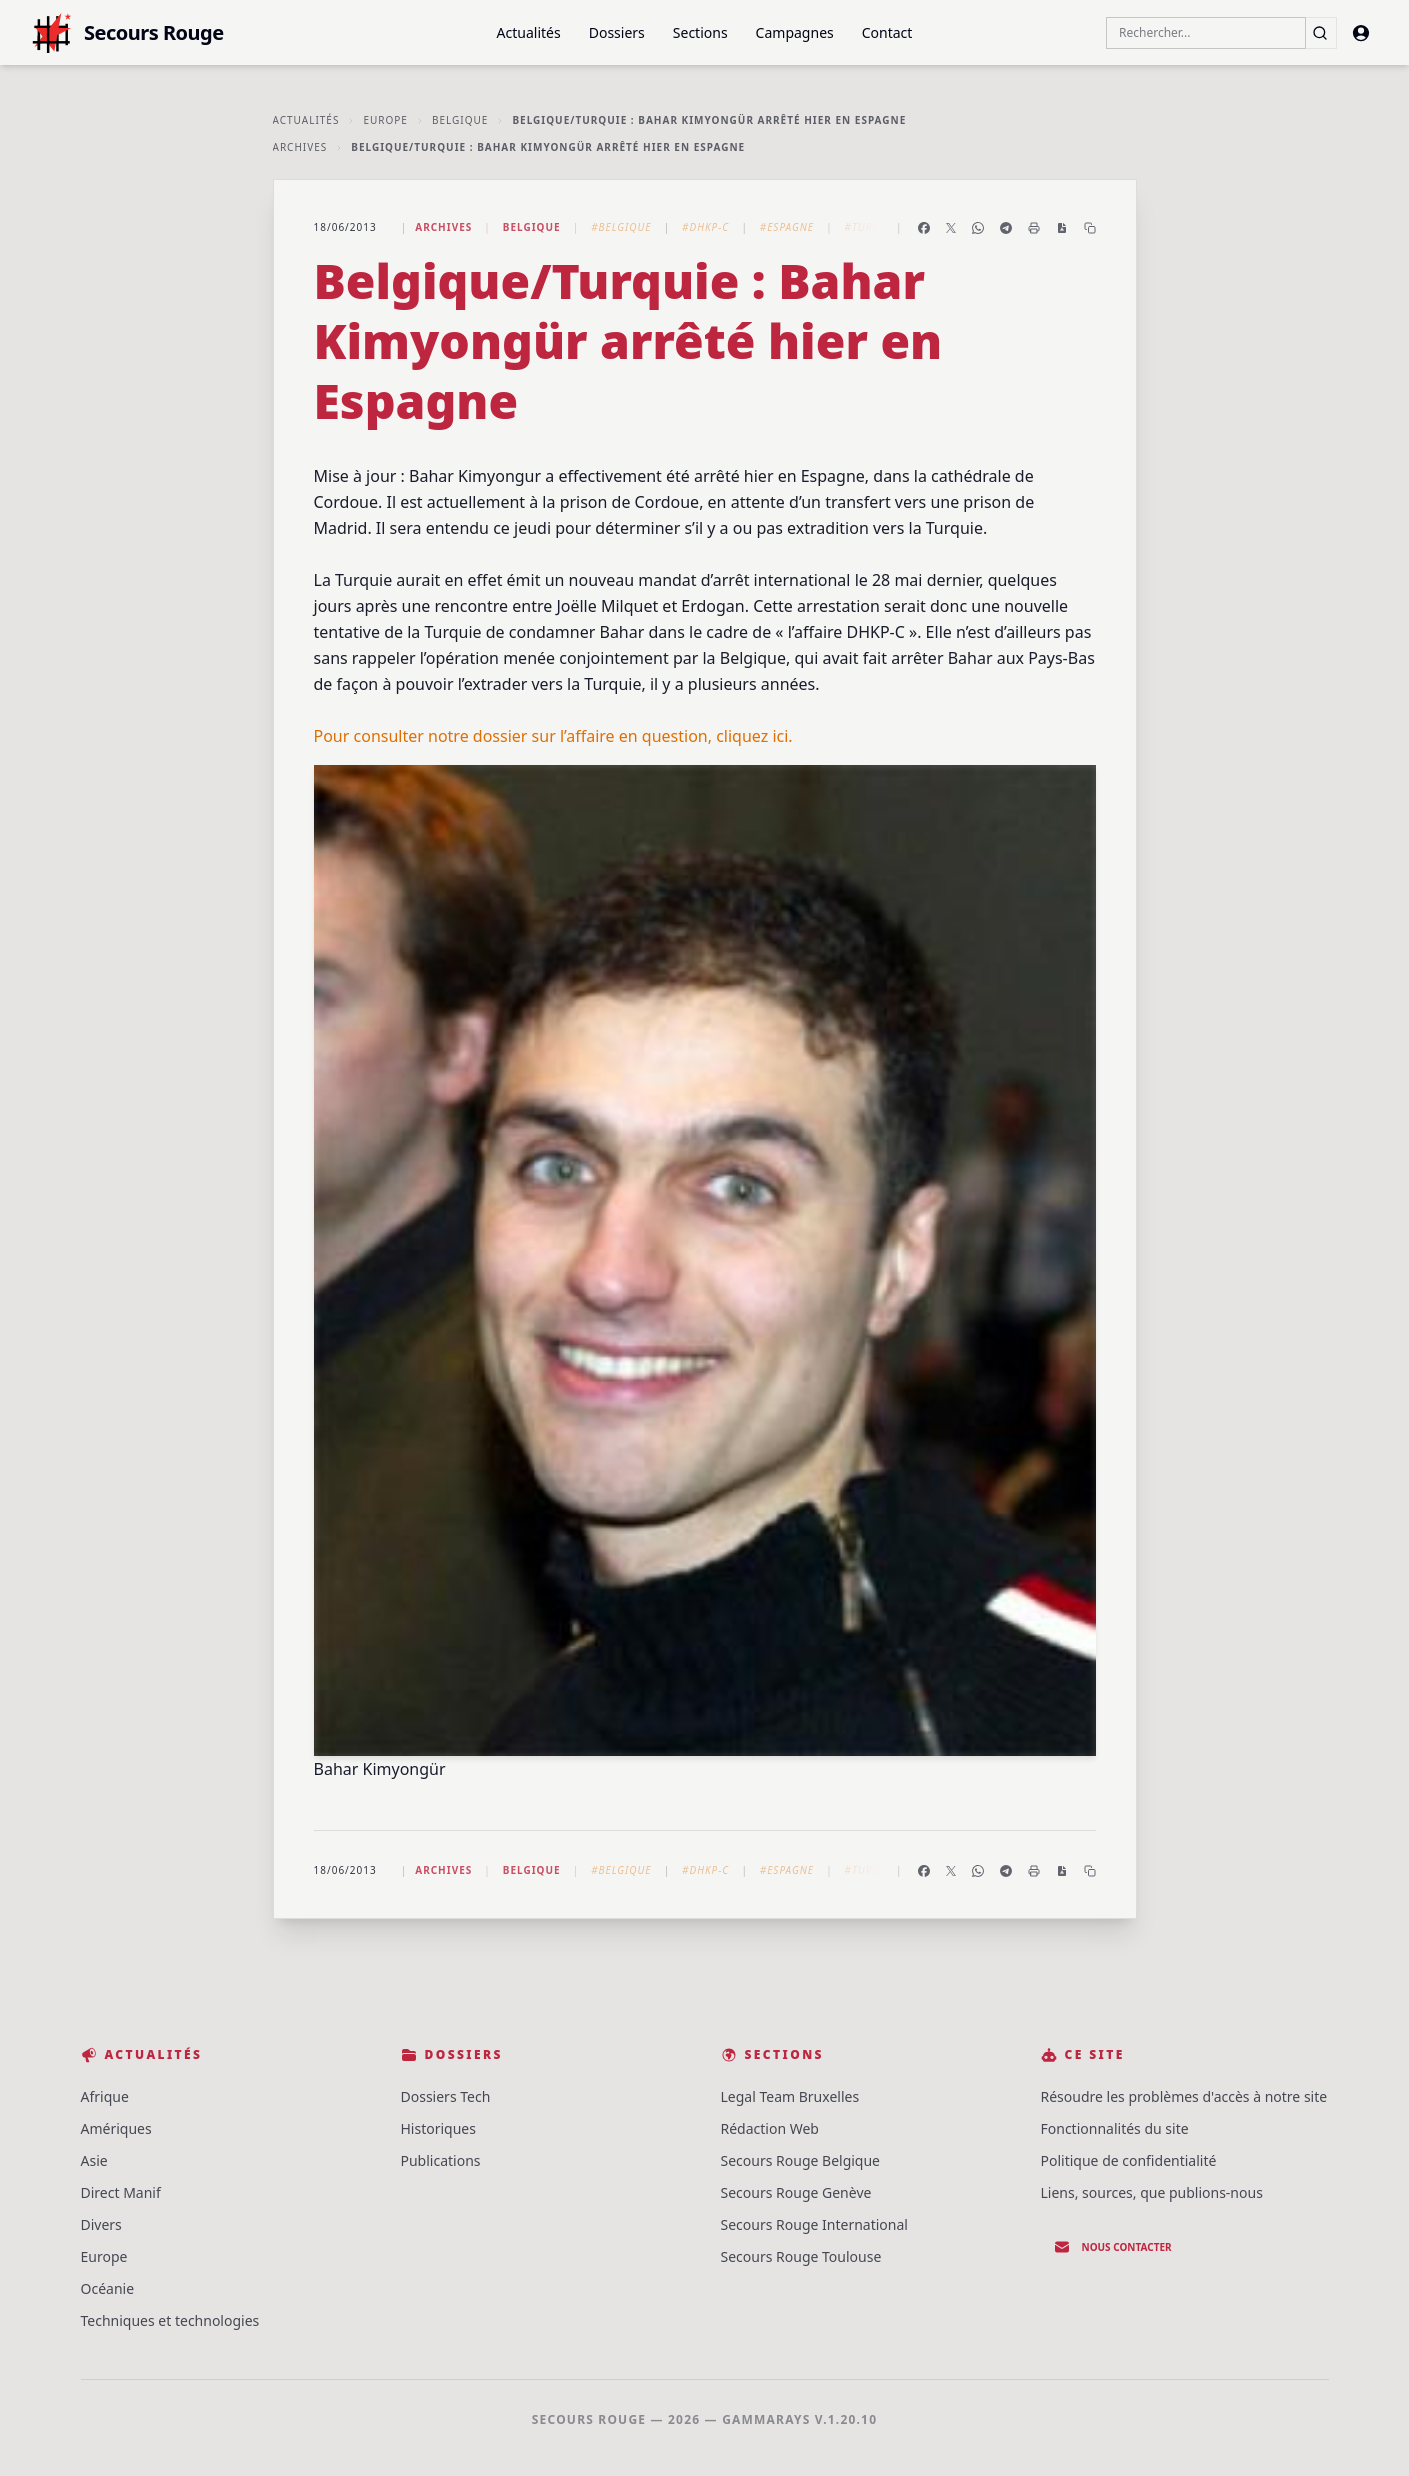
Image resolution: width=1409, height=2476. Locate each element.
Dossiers (617, 32)
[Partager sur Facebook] (924, 228)
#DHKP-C (705, 227)
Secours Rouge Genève (796, 2192)
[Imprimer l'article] (1034, 228)
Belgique (460, 120)
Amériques (116, 2128)
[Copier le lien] (1090, 228)
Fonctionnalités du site (1115, 2128)
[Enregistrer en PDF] (1062, 228)
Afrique (105, 2096)
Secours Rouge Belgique (801, 2160)
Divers (101, 2224)
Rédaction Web (770, 2128)
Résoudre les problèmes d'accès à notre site (1184, 2096)
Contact (887, 32)
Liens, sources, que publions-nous (1152, 2192)
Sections (700, 32)
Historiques (438, 2128)
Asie (94, 2160)
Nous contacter (1113, 2247)
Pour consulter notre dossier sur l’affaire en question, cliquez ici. (553, 736)
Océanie (108, 2288)
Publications (441, 2160)
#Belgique (621, 227)
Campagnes (795, 32)
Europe (385, 120)
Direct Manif (121, 2192)
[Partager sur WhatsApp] (978, 228)
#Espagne (787, 227)
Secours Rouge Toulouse (801, 2256)
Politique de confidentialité (1129, 2160)
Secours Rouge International (814, 2224)
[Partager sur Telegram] (1006, 228)
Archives (300, 147)
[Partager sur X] (951, 228)
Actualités (529, 32)
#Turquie (872, 227)
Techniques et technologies (170, 2320)
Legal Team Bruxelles (790, 2096)
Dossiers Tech (446, 2096)
